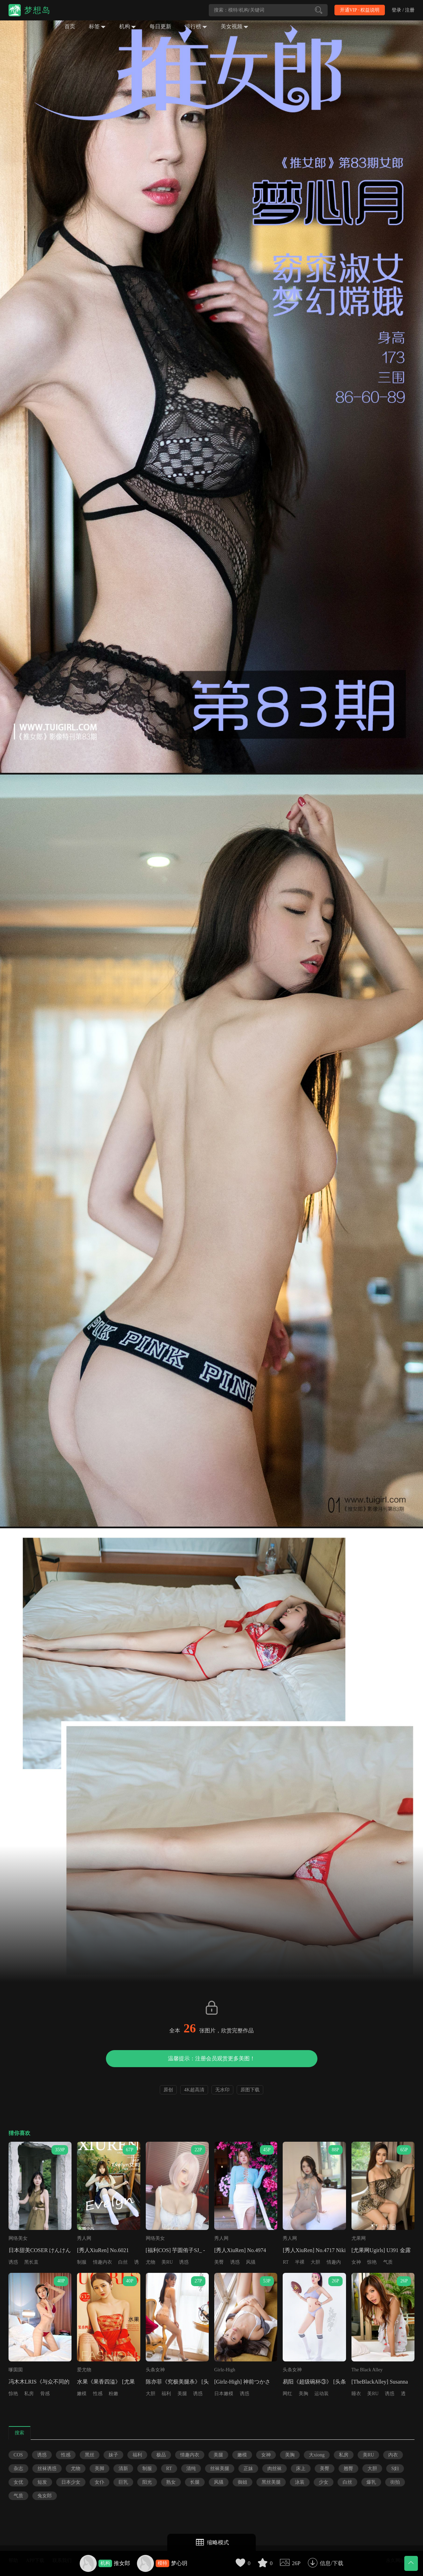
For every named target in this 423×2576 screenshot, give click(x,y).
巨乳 (123, 2482)
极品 (161, 2454)
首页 (69, 26)
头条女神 (155, 2369)
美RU (167, 2262)
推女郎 (122, 2563)
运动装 (321, 2393)
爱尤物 (84, 2369)
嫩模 (82, 2393)
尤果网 (358, 2238)
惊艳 (372, 2262)
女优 (18, 2482)
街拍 (395, 2482)
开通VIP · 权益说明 (360, 10)
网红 (287, 2393)
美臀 (219, 2262)
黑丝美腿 (271, 2482)
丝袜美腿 (219, 2468)
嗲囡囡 (16, 2369)
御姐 (242, 2482)
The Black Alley (367, 2369)
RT (285, 2262)
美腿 (182, 2393)
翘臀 (348, 2468)
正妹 (248, 2468)
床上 (301, 2468)
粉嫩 (113, 2393)
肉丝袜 (274, 2468)
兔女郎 (44, 2495)
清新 (123, 2468)
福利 (166, 2393)
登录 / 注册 (403, 10)
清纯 (191, 2468)
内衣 (393, 2454)
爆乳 (371, 2482)
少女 (323, 2482)
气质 (388, 2262)
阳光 (147, 2482)
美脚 (99, 2468)
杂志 (18, 2468)
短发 (42, 2482)
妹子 (113, 2454)
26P (296, 2563)
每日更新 (160, 26)
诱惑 (13, 2262)
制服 (82, 2262)
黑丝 (89, 2454)
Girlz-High (224, 2369)
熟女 (171, 2482)
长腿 (195, 2482)
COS (18, 2454)
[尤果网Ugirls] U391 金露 (381, 2250)
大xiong (317, 2454)
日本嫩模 (223, 2393)
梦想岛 (37, 10)
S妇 (395, 2468)
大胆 (315, 2262)
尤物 (150, 2262)
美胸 (303, 2393)
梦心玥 (179, 2563)
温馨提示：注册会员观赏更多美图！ (211, 2058)
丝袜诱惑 (47, 2468)
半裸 (299, 2262)
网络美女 (18, 2238)
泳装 (299, 2482)
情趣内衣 (102, 2262)
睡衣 (356, 2393)
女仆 (99, 2482)
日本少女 (70, 2482)
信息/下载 (331, 2563)
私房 (29, 2393)
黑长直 (31, 2262)
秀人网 (84, 2238)
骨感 (45, 2393)
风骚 (250, 2262)
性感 (98, 2393)
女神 (356, 2262)
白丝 (123, 2262)
